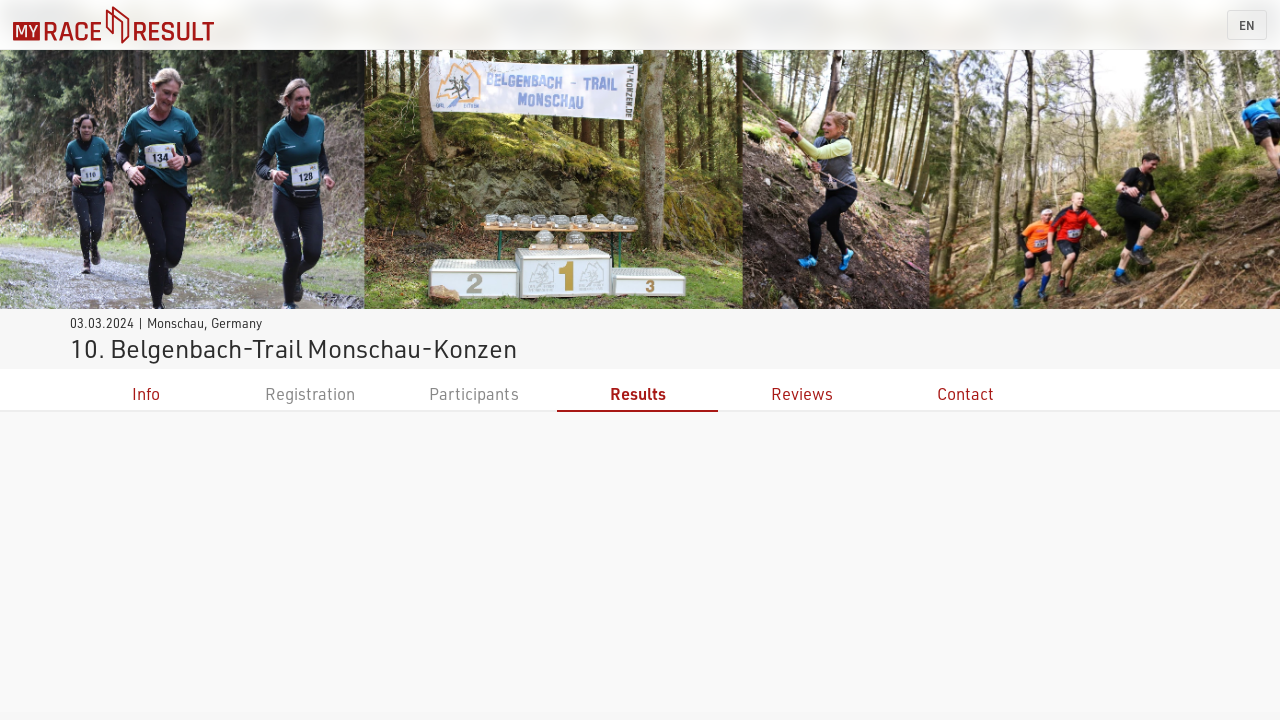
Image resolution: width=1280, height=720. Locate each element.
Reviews (802, 393)
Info (146, 393)
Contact (965, 393)
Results (638, 393)
